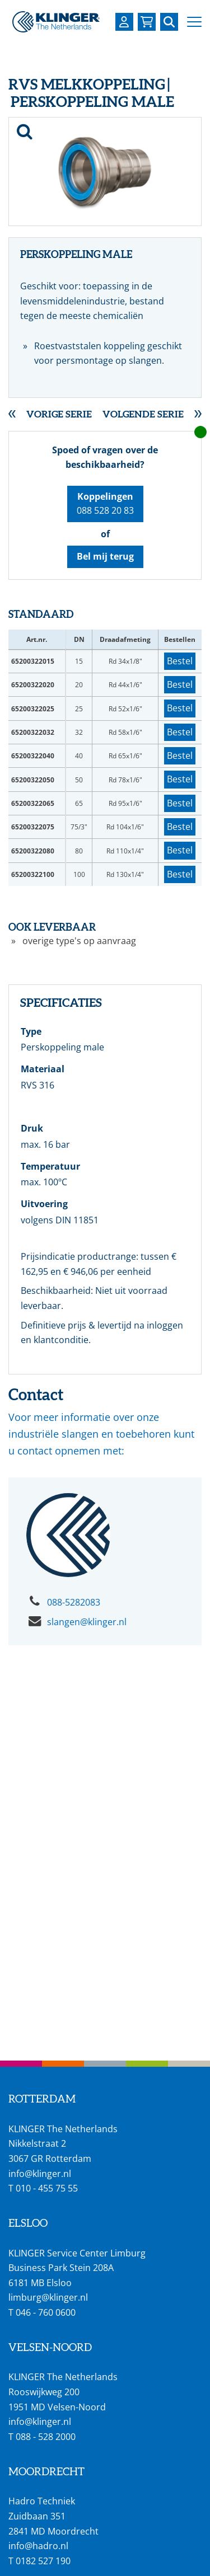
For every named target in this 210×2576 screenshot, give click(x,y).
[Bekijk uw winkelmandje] (147, 22)
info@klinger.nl (39, 2173)
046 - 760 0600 (46, 2312)
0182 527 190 (43, 2560)
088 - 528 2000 (46, 2436)
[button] (194, 22)
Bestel (180, 661)
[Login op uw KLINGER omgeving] (124, 21)
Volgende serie (143, 414)
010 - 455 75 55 (47, 2188)
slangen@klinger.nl (87, 1621)
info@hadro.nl (38, 2545)
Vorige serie (59, 414)
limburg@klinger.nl (48, 2297)
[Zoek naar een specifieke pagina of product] (169, 22)
